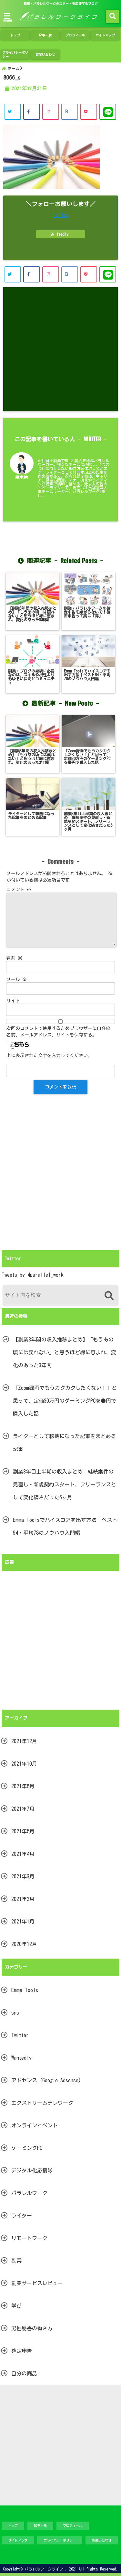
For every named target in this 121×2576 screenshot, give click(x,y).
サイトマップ (105, 35)
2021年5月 (23, 1831)
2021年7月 (23, 1808)
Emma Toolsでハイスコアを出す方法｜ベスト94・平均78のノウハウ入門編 (65, 1526)
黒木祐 (21, 477)
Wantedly (21, 2057)
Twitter (20, 2035)
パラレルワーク (29, 2193)
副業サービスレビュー (37, 2283)
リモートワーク (29, 2238)
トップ (15, 35)
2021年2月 (23, 1899)
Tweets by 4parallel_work (33, 1274)
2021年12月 (24, 1741)
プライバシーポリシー (15, 54)
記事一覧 (45, 35)
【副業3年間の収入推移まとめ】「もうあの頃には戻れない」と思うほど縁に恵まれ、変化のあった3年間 (64, 1352)
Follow (60, 215)
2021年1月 (23, 1921)
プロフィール (75, 35)
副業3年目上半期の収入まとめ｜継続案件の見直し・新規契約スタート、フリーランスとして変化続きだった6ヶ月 (64, 1484)
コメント (18, 889)
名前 (14, 958)
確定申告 (21, 2350)
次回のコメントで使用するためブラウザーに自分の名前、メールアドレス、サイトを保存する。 (58, 1031)
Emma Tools (24, 1990)
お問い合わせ (45, 54)
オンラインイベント (34, 2125)
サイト (13, 1000)
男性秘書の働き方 (32, 2328)
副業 (16, 2260)
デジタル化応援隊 (32, 2170)
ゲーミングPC (26, 2148)
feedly (60, 234)
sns (15, 2012)
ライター (21, 2215)
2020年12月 (24, 1944)
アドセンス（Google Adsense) (46, 2080)
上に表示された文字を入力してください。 (49, 1055)
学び (16, 2305)
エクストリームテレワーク (42, 2102)
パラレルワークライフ (44, 2569)
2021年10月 (24, 1763)
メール (16, 979)
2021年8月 (23, 1786)
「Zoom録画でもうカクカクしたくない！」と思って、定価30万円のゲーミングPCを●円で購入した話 (65, 1400)
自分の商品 (24, 2373)
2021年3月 (23, 1876)
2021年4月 (23, 1853)
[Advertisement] (60, 349)
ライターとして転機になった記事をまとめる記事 (64, 1443)
